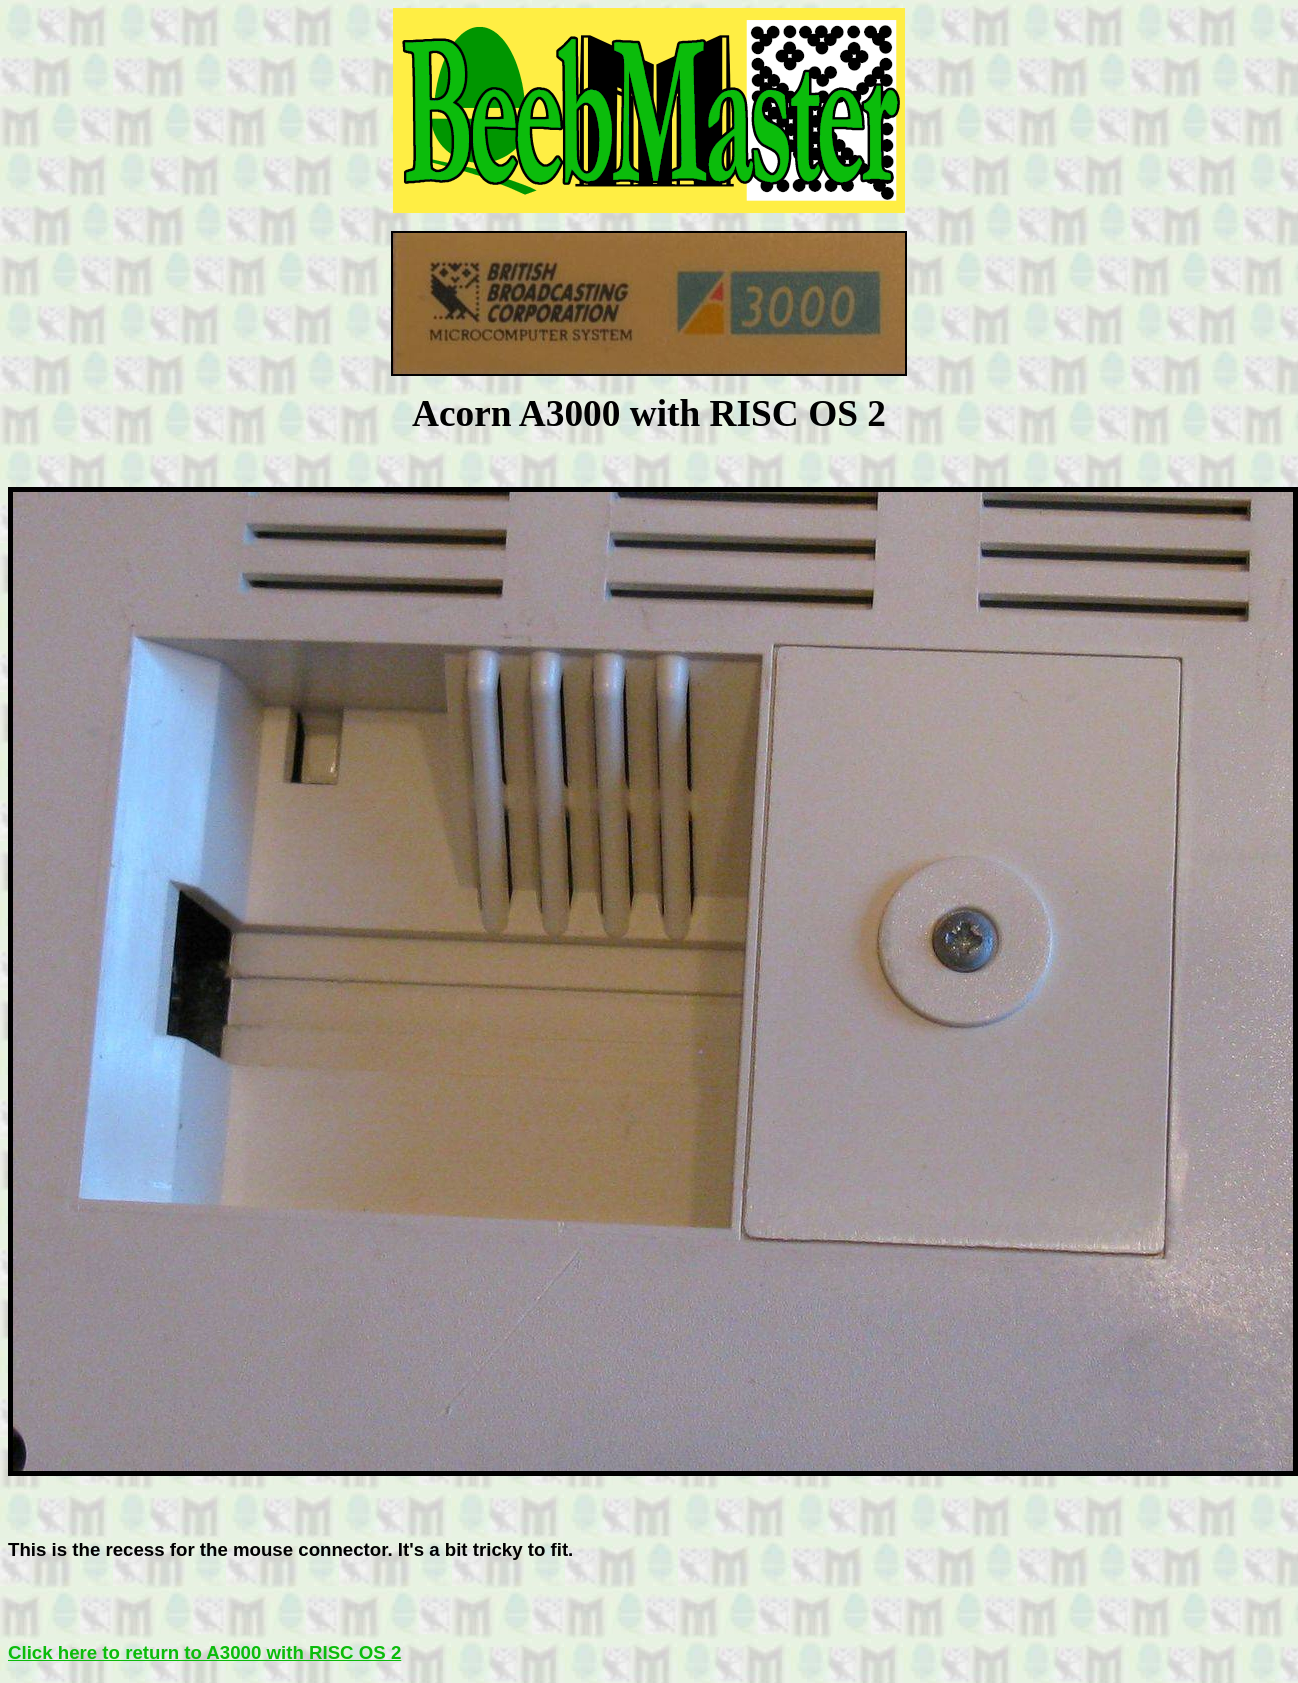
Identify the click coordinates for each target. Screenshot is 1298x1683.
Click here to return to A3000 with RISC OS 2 (204, 1652)
